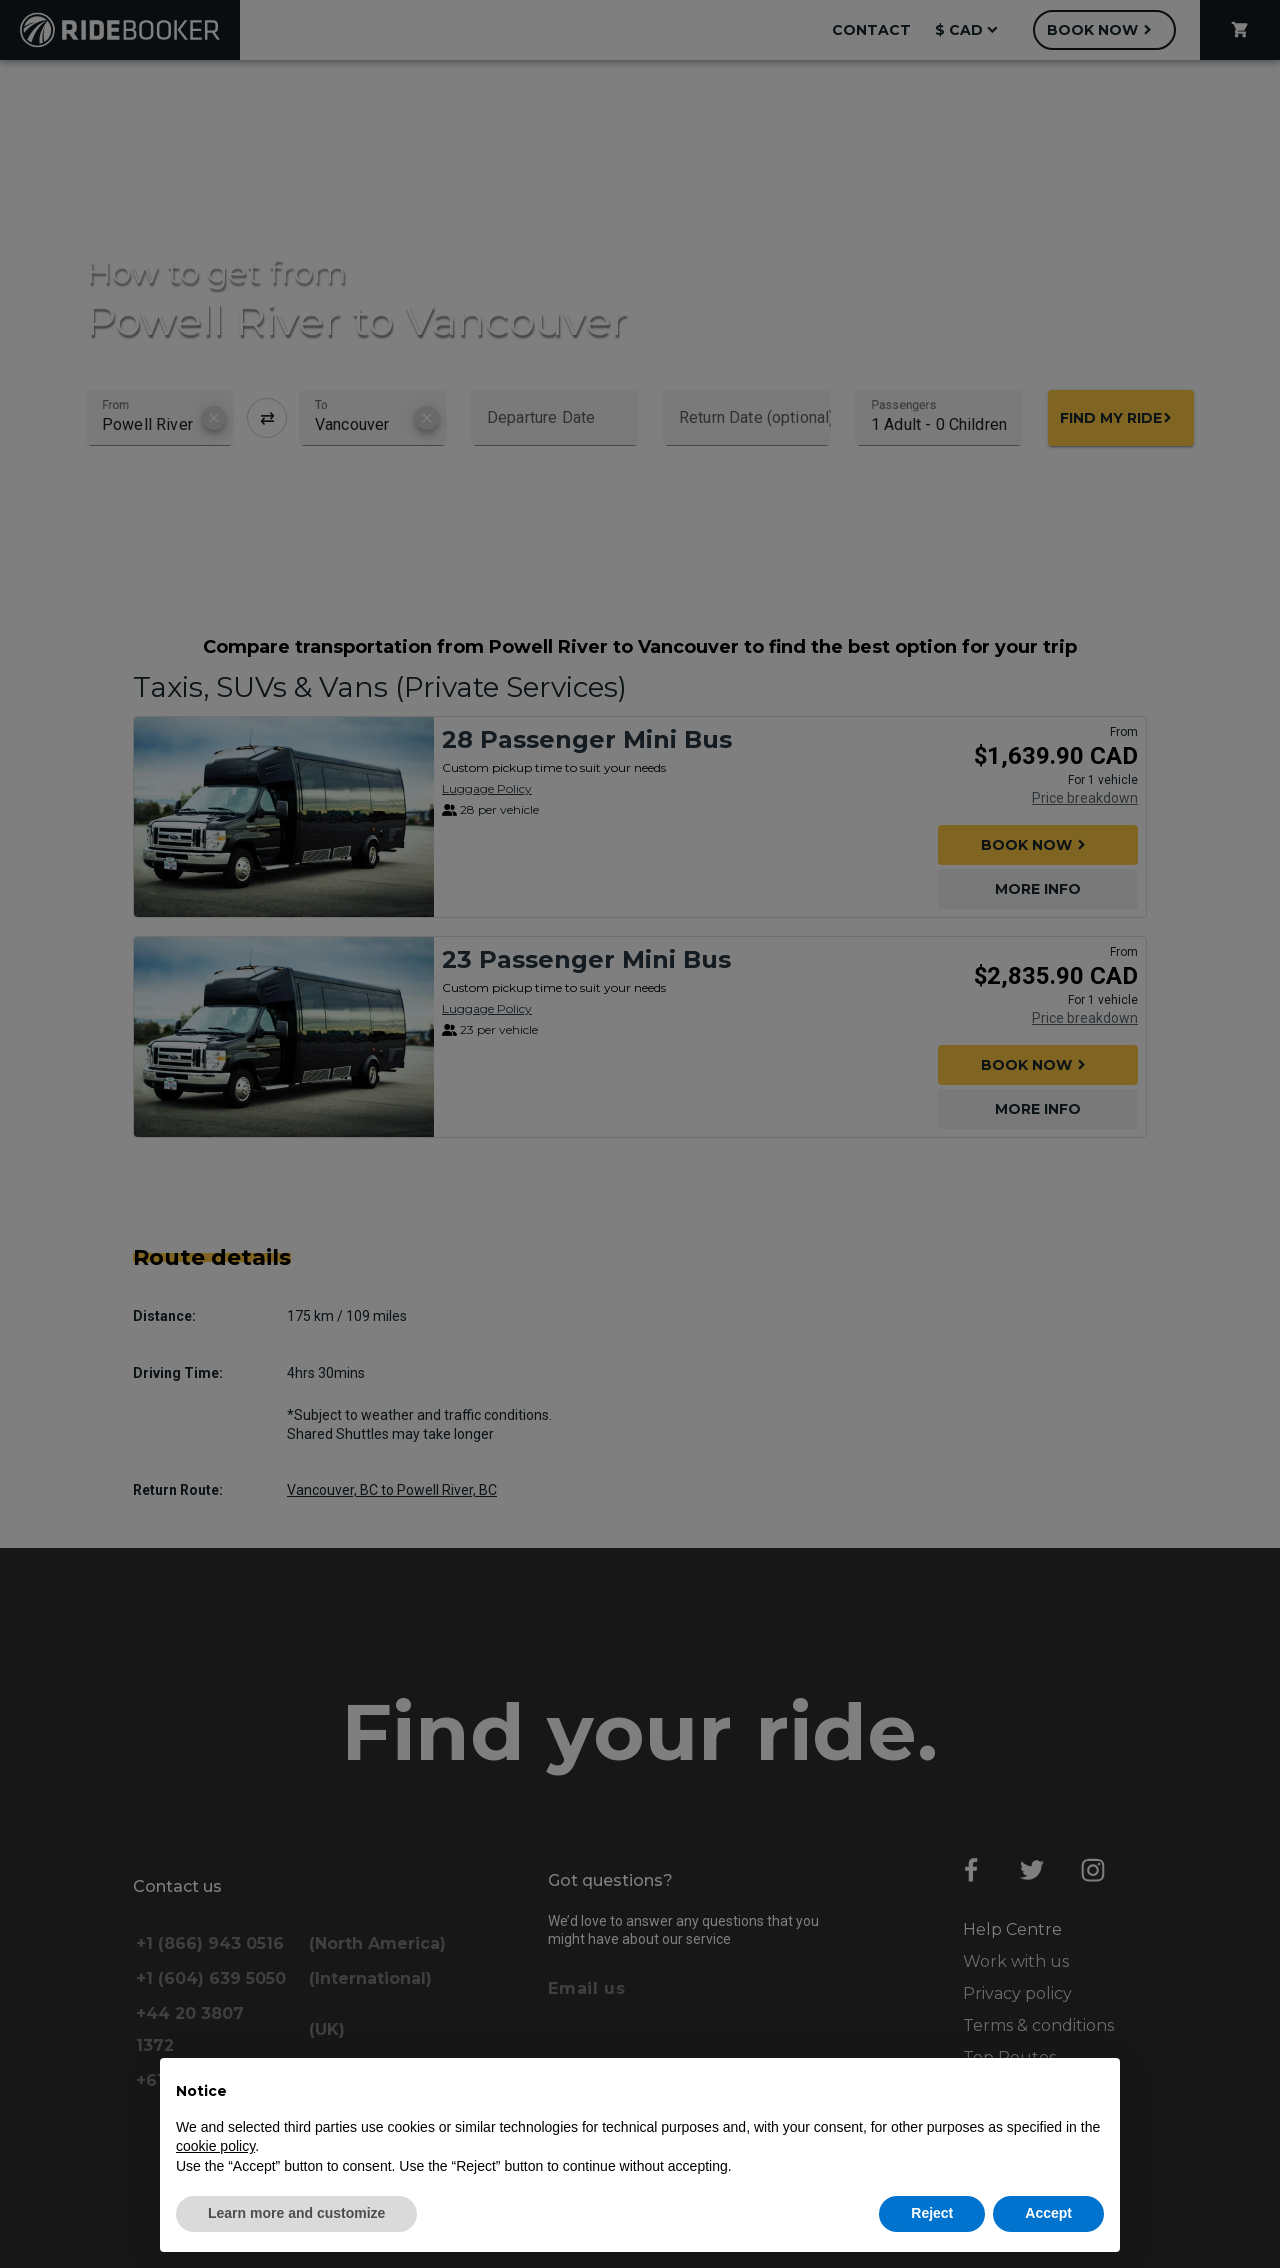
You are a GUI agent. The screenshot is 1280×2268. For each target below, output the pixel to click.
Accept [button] (1048, 2213)
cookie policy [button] (215, 2146)
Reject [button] (932, 2213)
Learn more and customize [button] (296, 2213)
